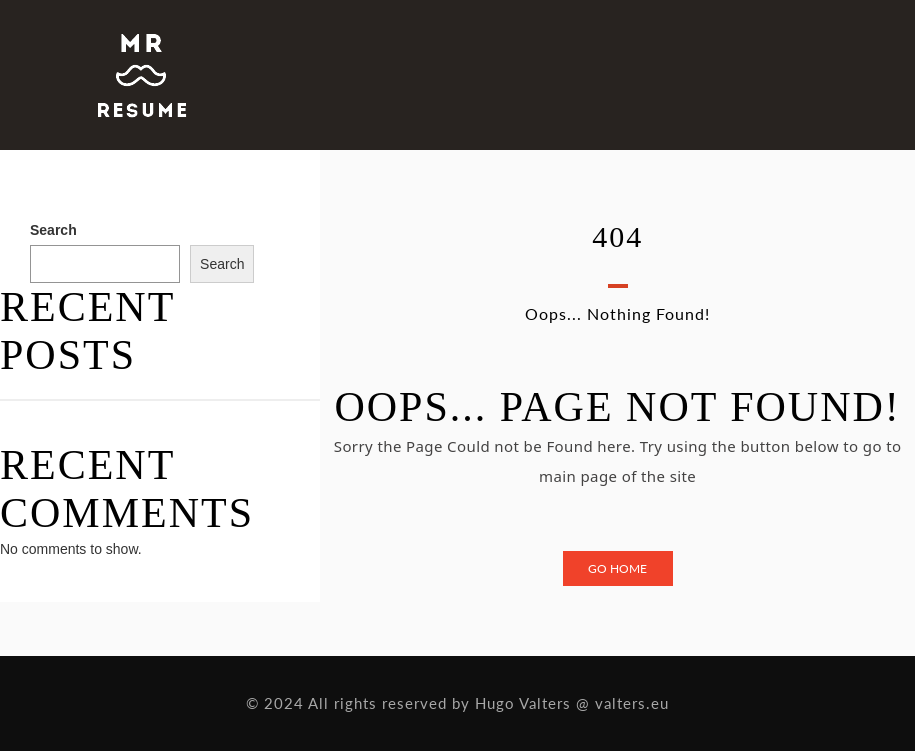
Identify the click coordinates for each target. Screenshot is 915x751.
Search (53, 230)
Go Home (617, 568)
